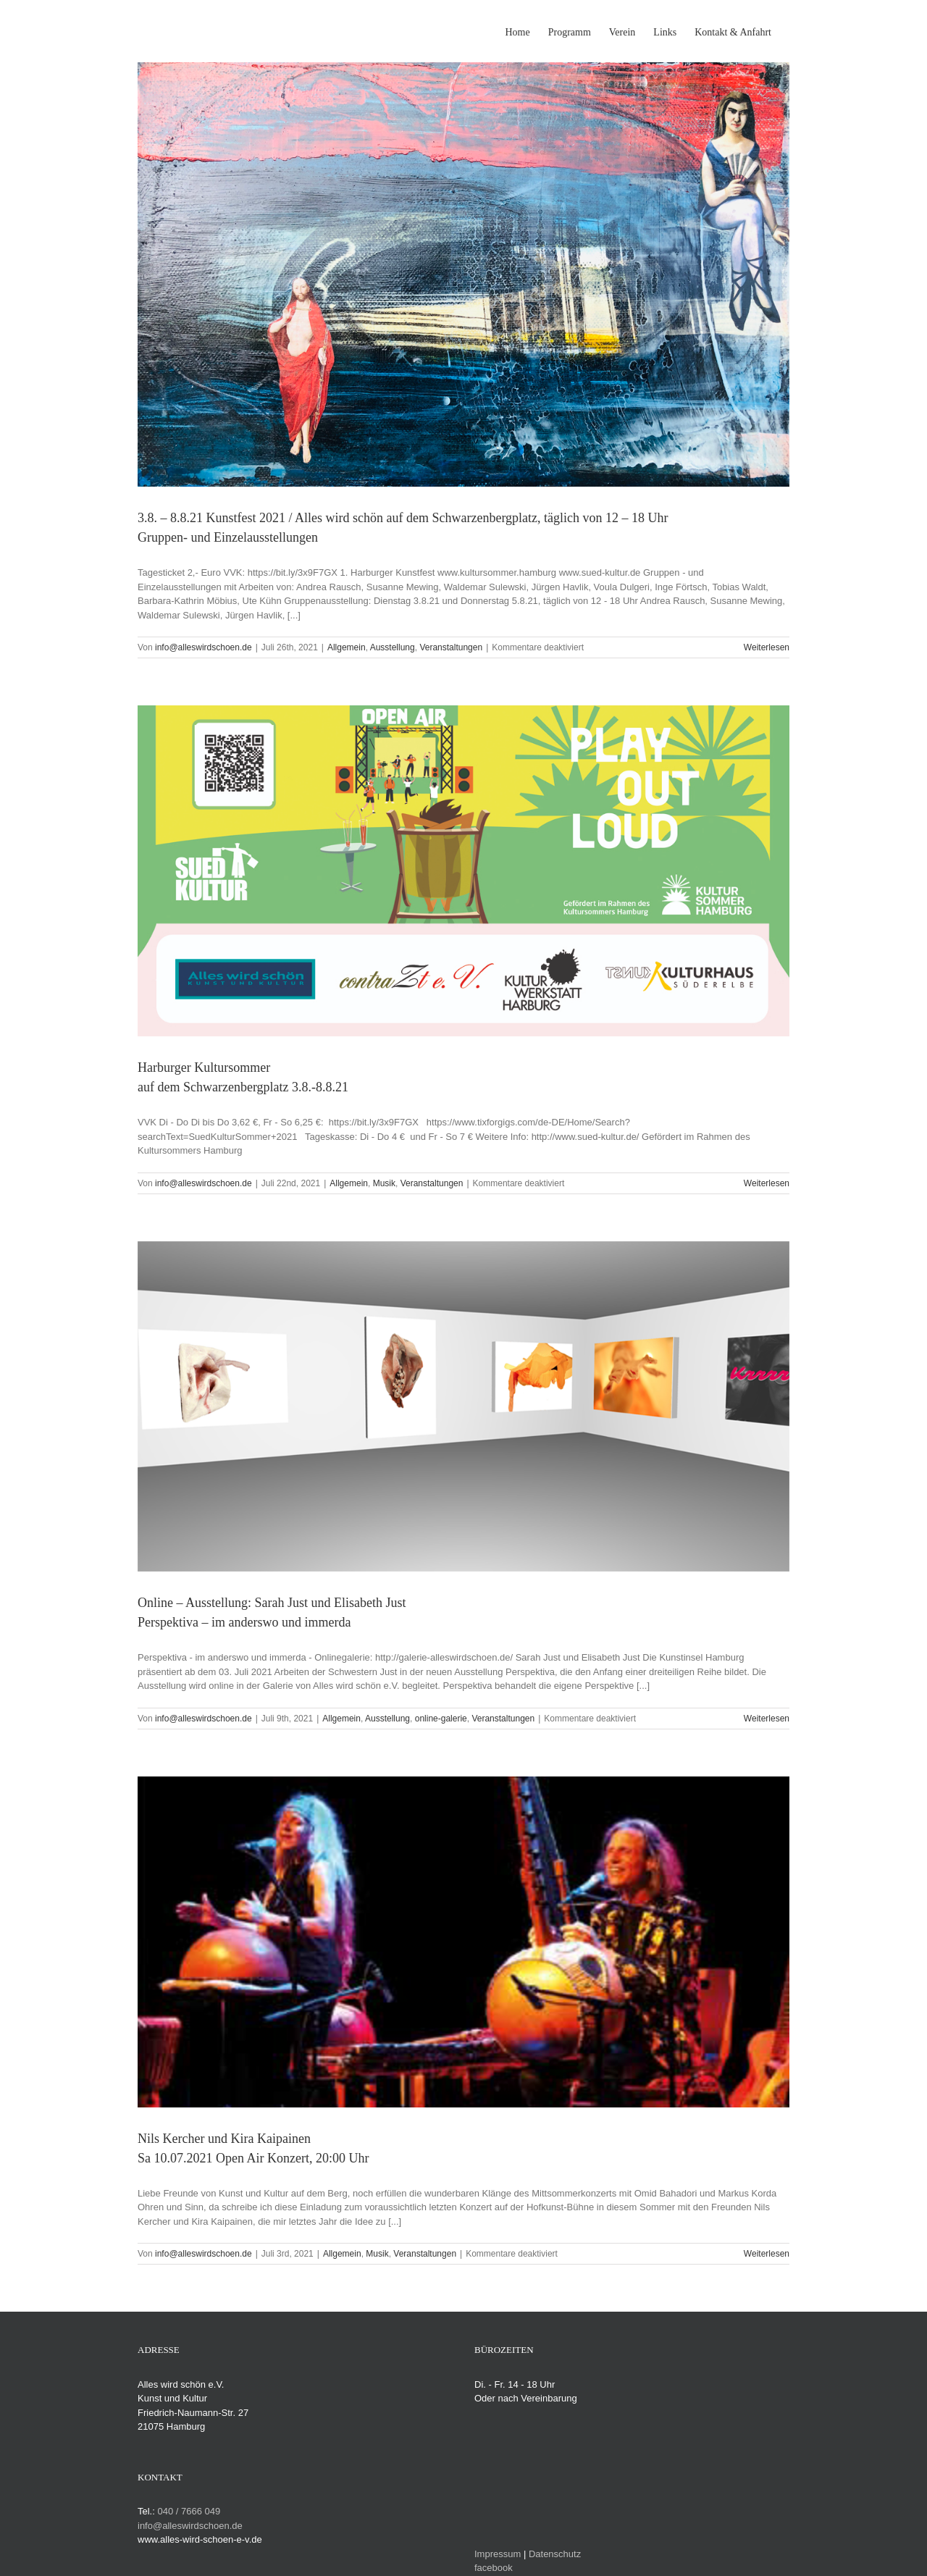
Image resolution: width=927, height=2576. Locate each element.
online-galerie (441, 1718)
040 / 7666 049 (188, 2511)
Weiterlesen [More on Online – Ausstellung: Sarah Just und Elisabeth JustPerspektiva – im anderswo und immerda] (766, 1718)
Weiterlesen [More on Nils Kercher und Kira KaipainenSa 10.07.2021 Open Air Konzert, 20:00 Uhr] (766, 2254)
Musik (384, 1183)
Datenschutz (555, 2553)
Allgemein (346, 647)
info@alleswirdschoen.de (203, 647)
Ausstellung (392, 647)
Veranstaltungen (450, 647)
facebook (493, 2567)
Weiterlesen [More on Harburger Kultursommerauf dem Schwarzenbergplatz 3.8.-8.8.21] (766, 1183)
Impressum (497, 2553)
